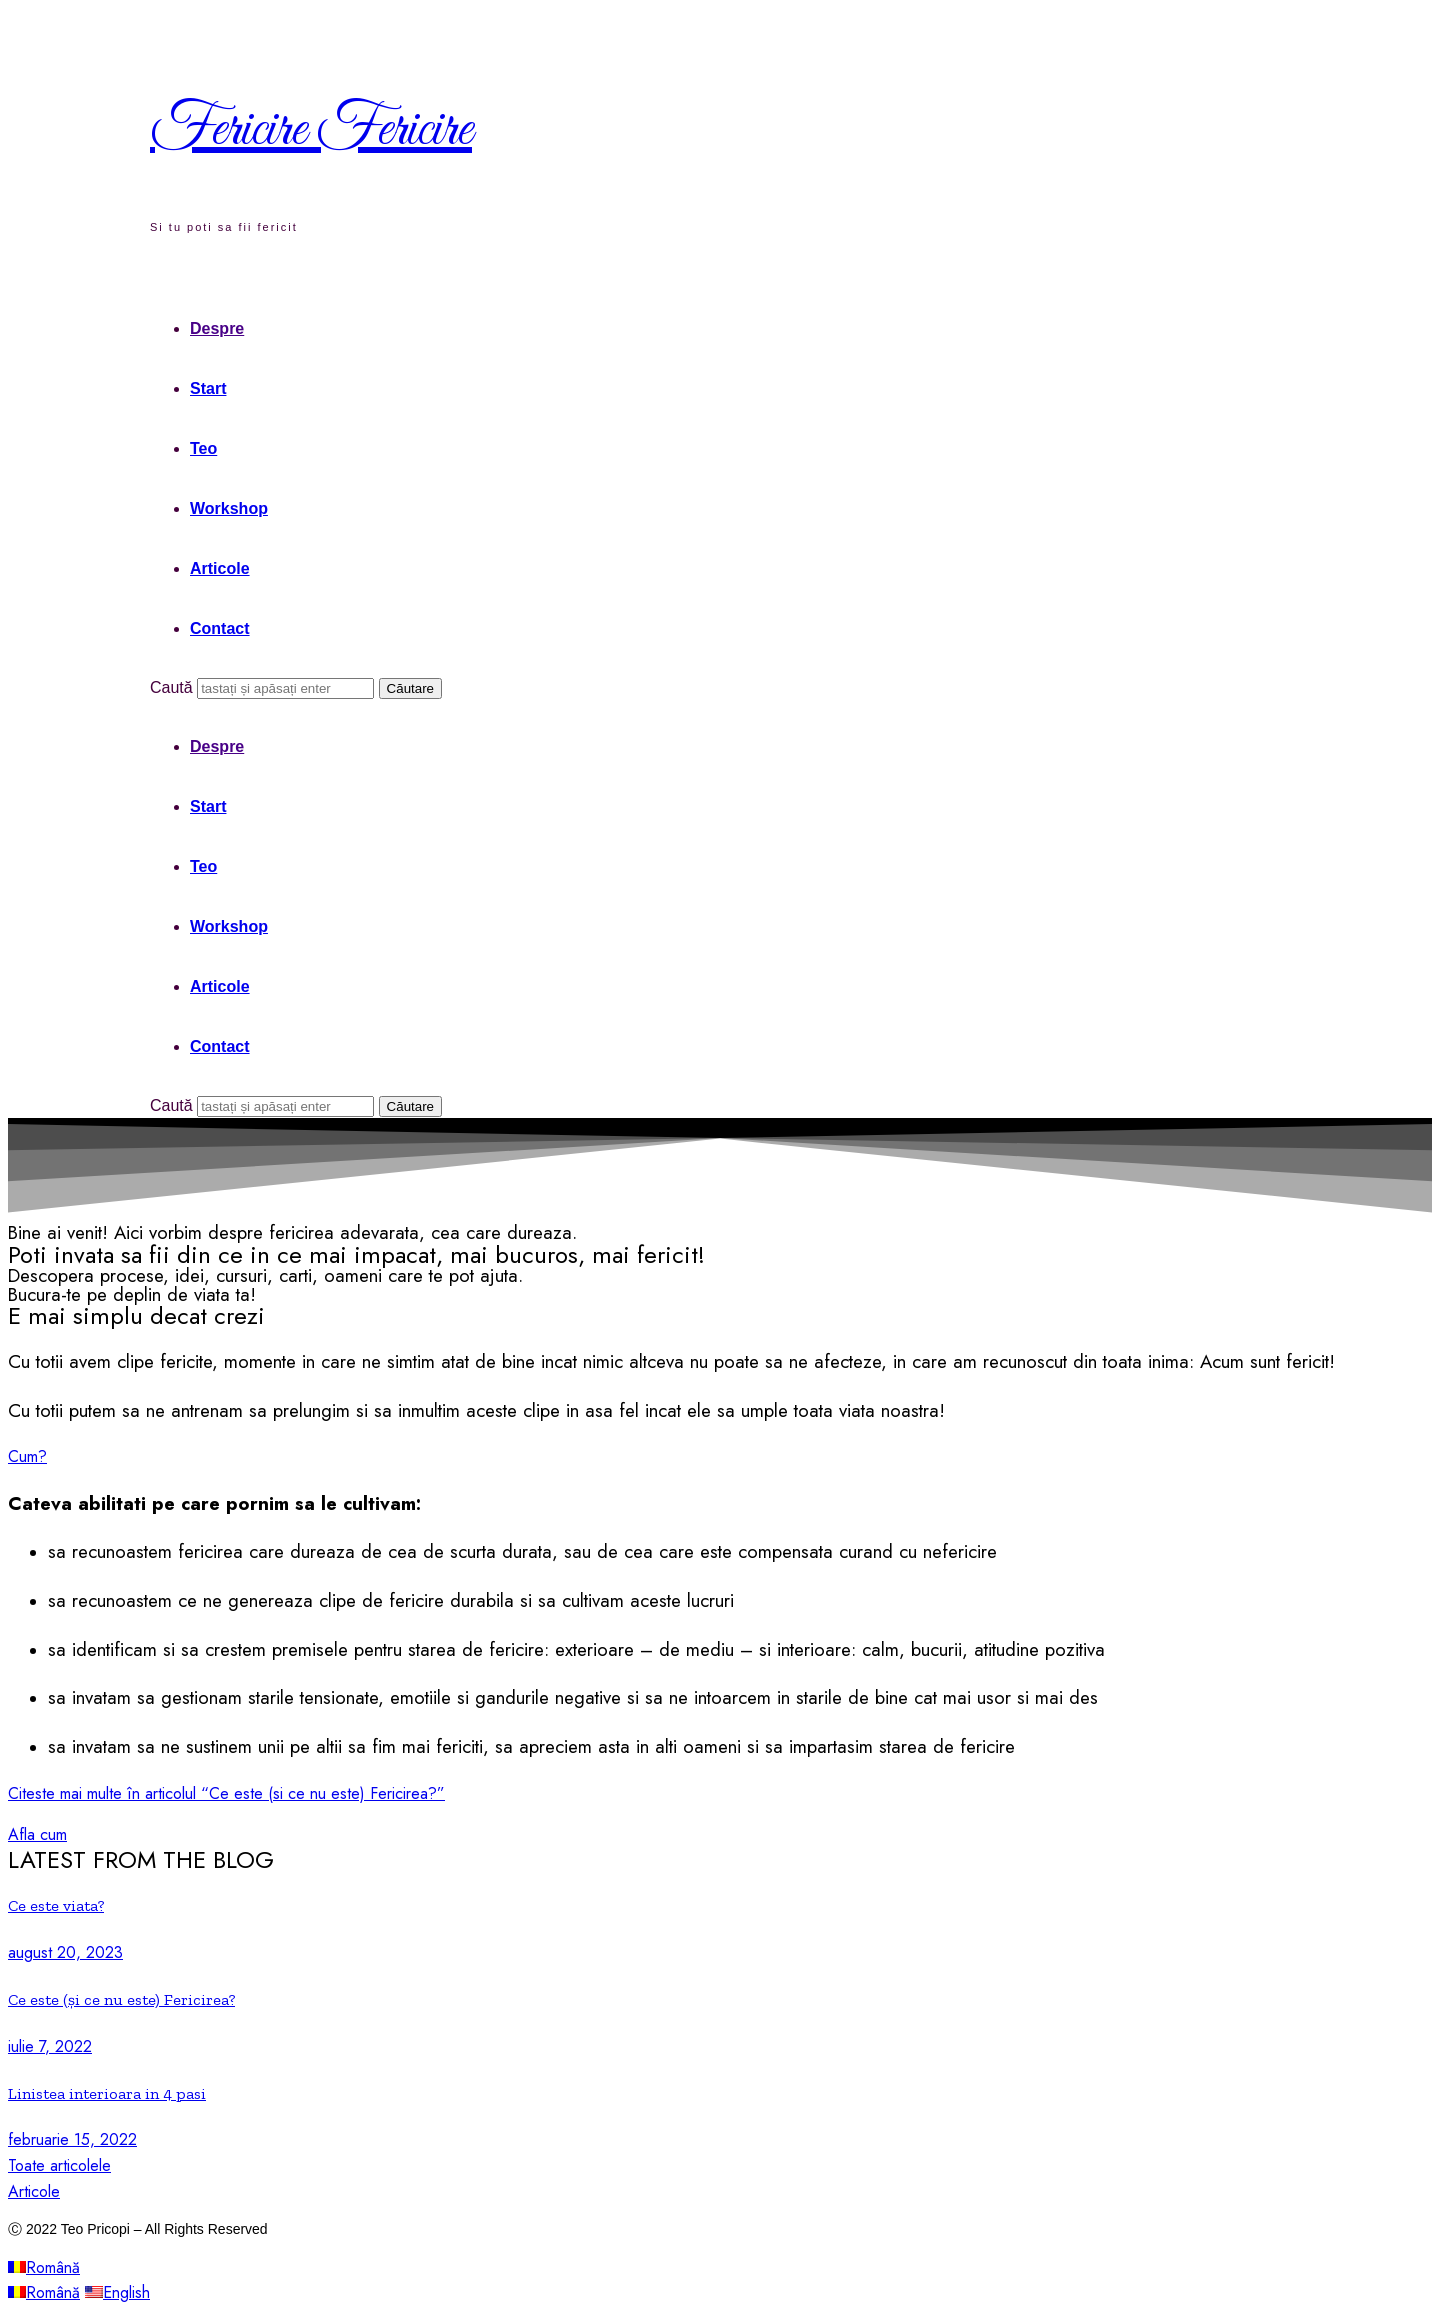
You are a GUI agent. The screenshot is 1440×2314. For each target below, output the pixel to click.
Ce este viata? (56, 1905)
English (117, 2292)
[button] (27, 1456)
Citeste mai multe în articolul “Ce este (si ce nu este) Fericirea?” (226, 1793)
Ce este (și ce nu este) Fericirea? (121, 1999)
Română (44, 2267)
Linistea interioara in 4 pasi (107, 2093)
